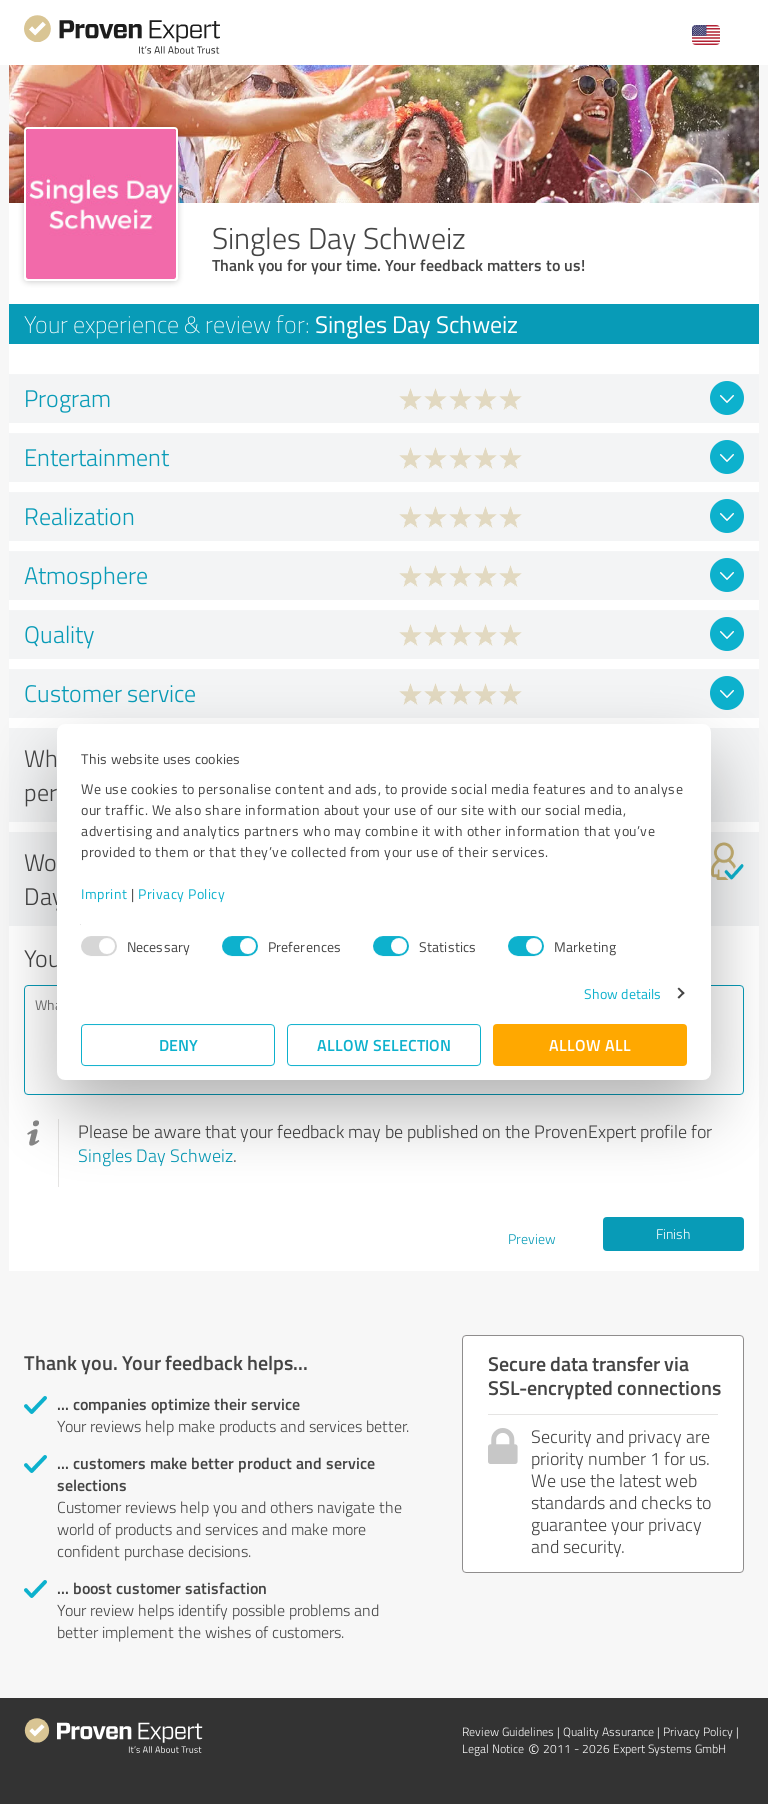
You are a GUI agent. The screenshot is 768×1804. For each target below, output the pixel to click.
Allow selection (384, 1044)
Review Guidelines (508, 1731)
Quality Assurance (608, 1731)
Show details (622, 993)
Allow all (590, 1044)
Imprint (104, 893)
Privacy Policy (181, 893)
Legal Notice (493, 1748)
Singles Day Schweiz (155, 1155)
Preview (532, 1238)
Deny (178, 1044)
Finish (673, 1233)
